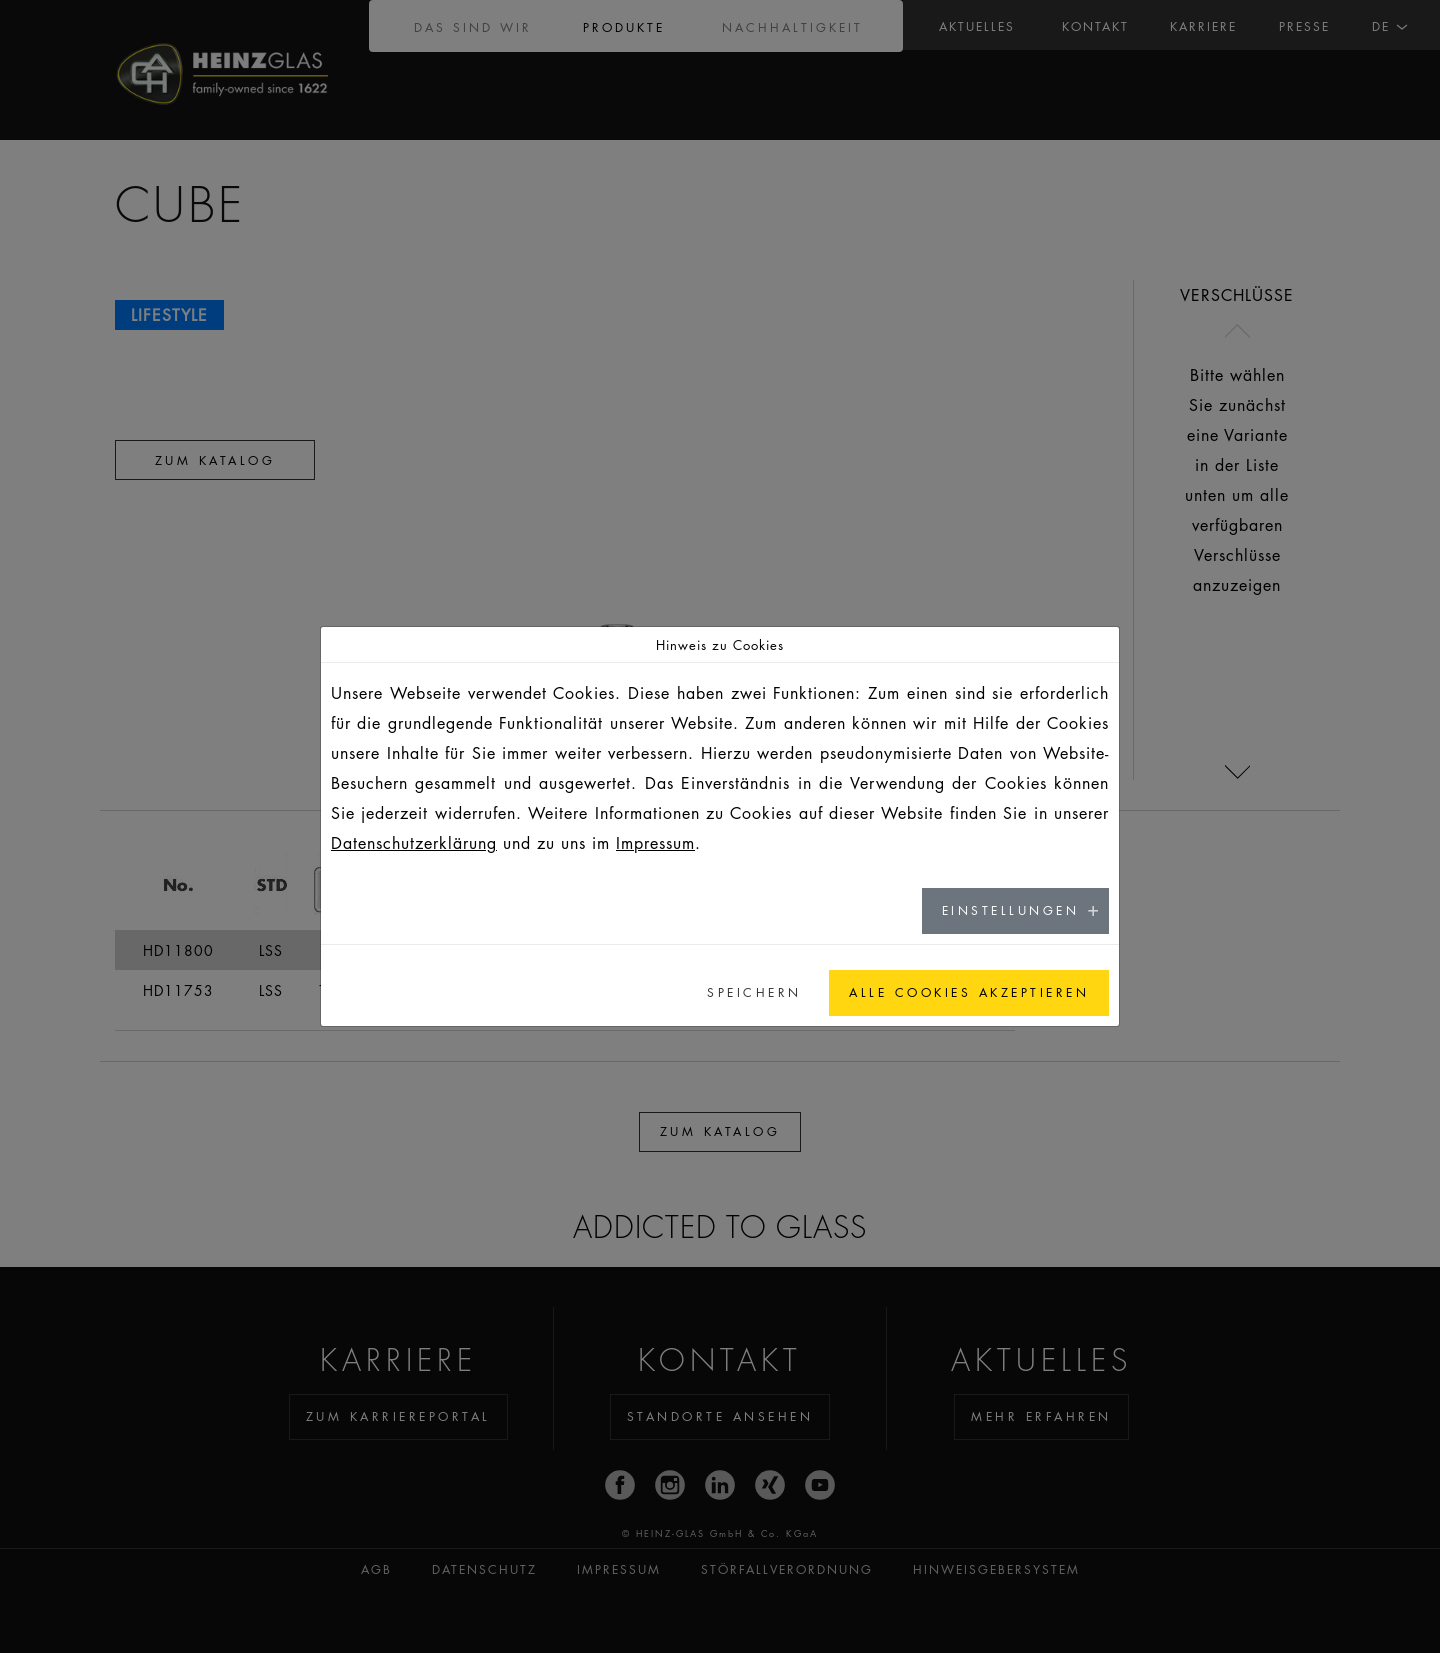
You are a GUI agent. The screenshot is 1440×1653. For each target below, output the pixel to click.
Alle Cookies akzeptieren (969, 992)
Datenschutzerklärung (414, 843)
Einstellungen (1011, 910)
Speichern (754, 992)
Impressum (655, 843)
